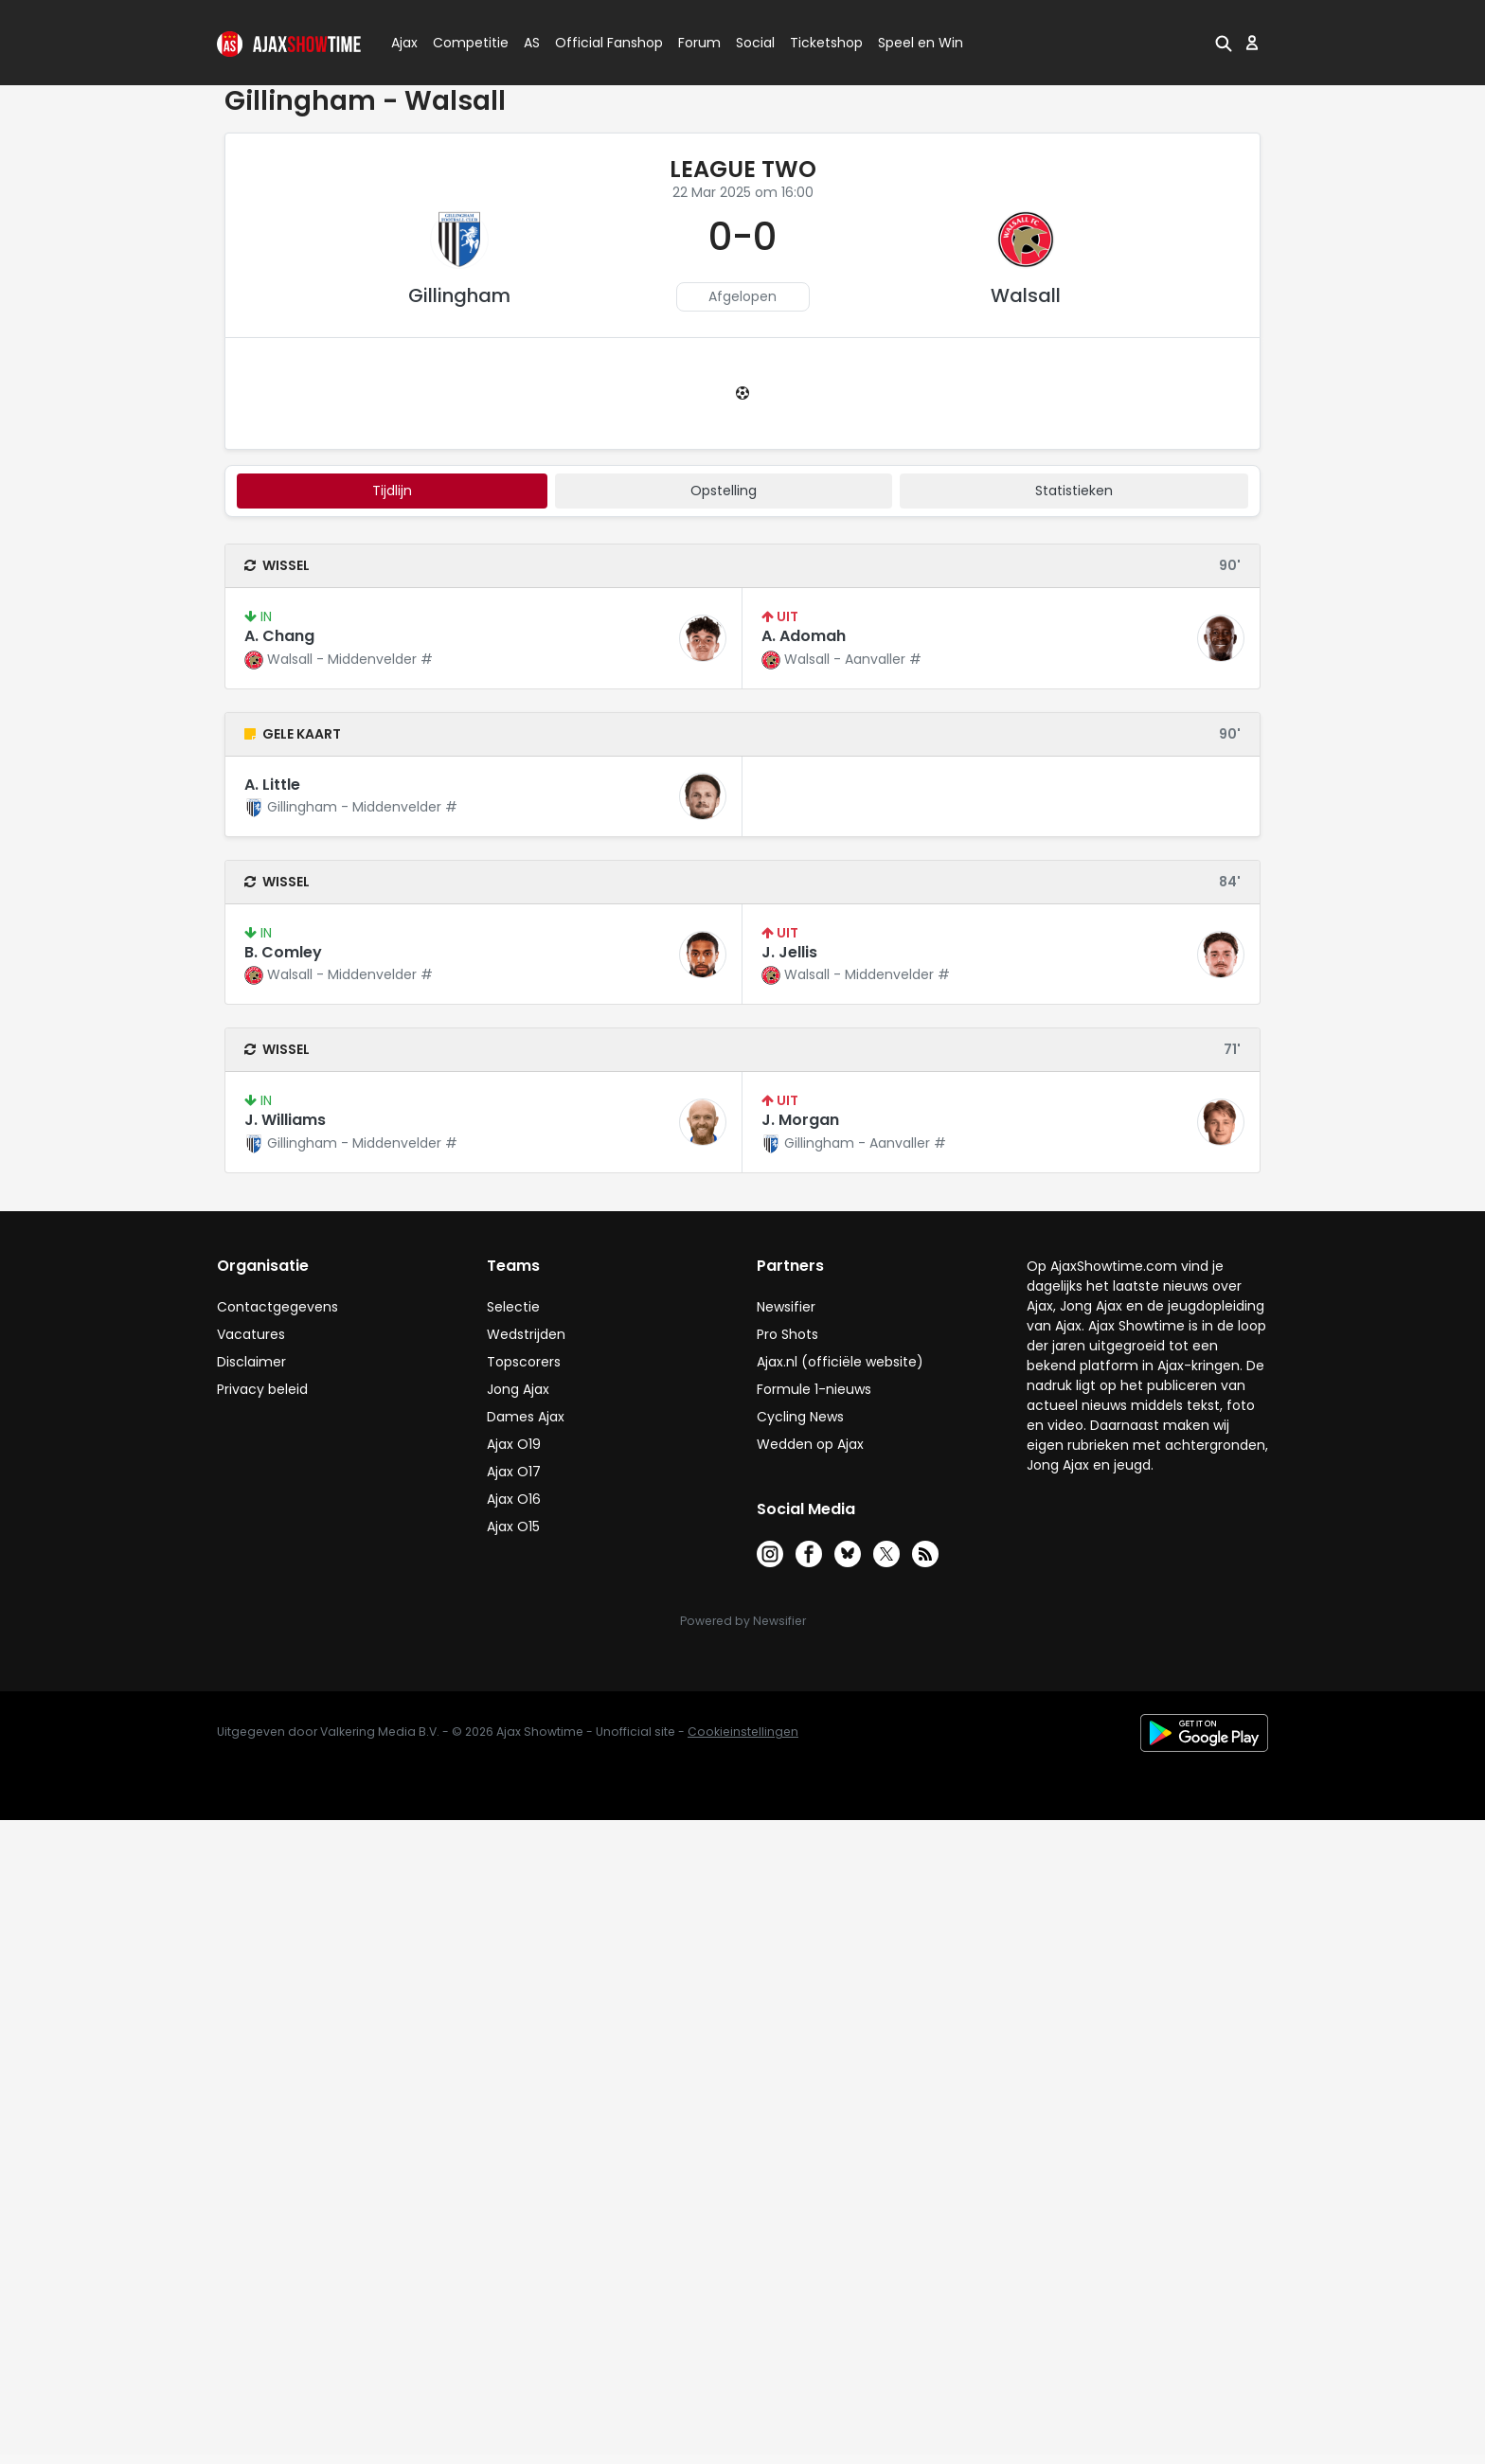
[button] (1223, 43)
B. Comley (283, 952)
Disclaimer (251, 1361)
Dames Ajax (525, 1416)
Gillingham (459, 295)
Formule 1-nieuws (814, 1389)
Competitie (463, 42)
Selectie (513, 1306)
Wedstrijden (526, 1334)
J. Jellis (789, 952)
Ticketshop (826, 42)
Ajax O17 (514, 1471)
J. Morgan (800, 1120)
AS (532, 42)
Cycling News (800, 1416)
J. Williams (285, 1120)
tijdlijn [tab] (392, 490)
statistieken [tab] (1074, 490)
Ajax (403, 42)
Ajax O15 (513, 1526)
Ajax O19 (514, 1444)
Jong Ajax (518, 1389)
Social (752, 42)
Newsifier (786, 1306)
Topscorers (524, 1361)
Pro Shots (787, 1334)
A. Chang (279, 636)
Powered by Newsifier (743, 1621)
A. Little (272, 784)
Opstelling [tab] (723, 490)
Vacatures (251, 1334)
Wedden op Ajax (810, 1444)
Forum (699, 42)
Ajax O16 (514, 1499)
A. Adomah (803, 636)
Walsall (1026, 295)
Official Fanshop (597, 42)
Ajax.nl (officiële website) (840, 1361)
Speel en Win (920, 42)
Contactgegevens (277, 1306)
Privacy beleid (262, 1389)
